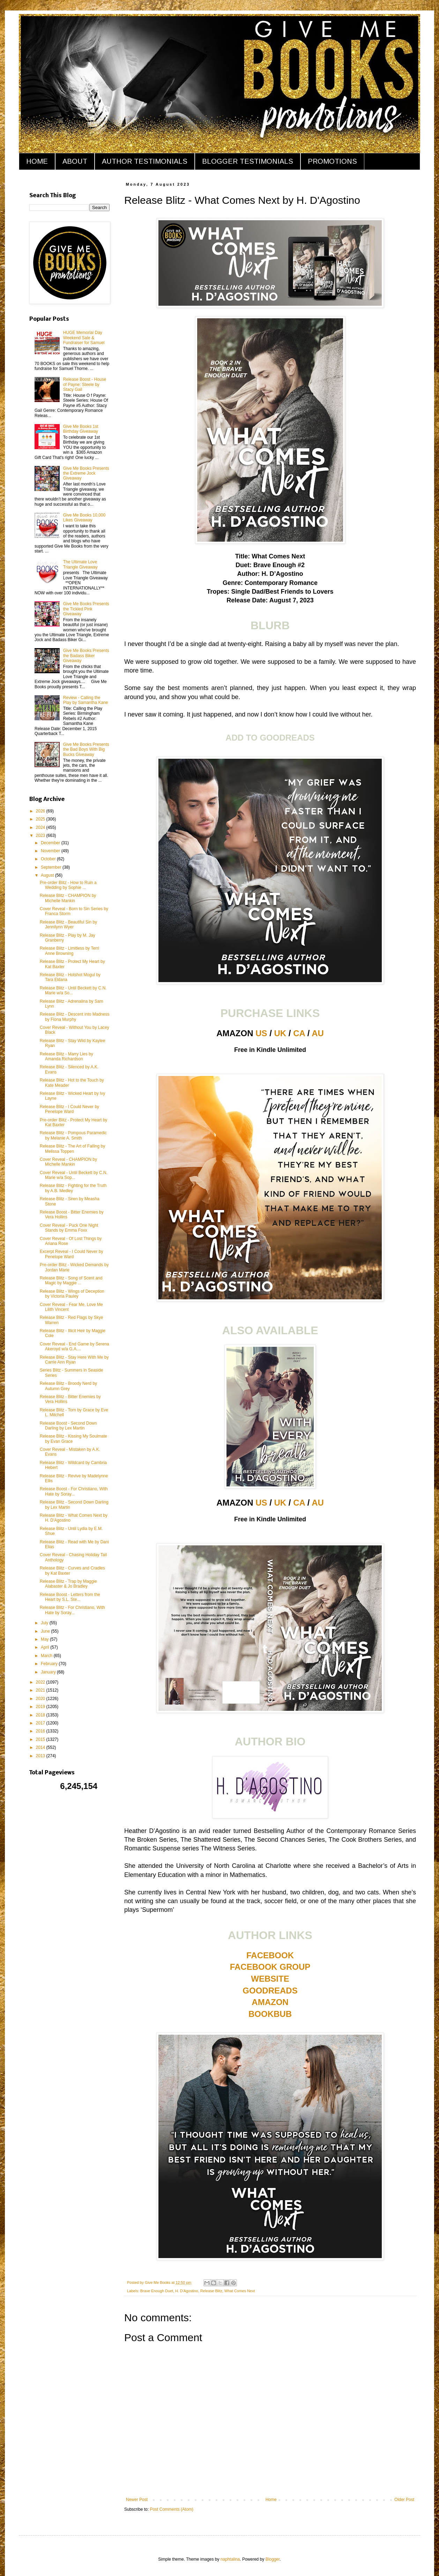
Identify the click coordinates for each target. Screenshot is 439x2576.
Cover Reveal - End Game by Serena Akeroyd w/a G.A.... (74, 1346)
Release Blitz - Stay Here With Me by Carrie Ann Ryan (74, 1360)
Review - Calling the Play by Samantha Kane (85, 700)
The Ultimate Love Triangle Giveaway (80, 564)
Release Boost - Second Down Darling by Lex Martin (68, 1426)
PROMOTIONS (332, 161)
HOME (37, 161)
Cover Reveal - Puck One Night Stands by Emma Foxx (69, 1228)
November (51, 850)
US (261, 1033)
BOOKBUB (270, 2014)
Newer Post (137, 2499)
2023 (41, 835)
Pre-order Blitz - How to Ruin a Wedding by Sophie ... (68, 885)
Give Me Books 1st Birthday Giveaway (80, 429)
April (45, 1647)
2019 (41, 1706)
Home (271, 2499)
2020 (41, 1698)
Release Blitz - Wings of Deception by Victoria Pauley (72, 1294)
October (49, 858)
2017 (41, 1723)
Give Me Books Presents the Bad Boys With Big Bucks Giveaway (86, 749)
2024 (41, 827)
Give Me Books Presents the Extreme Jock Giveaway (86, 473)
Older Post (404, 2499)
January (49, 1672)
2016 (41, 1731)
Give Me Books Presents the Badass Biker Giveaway (86, 655)
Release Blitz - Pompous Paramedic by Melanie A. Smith (73, 1135)
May (45, 1639)
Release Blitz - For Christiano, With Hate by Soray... (72, 1610)
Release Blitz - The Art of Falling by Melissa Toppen (72, 1148)
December (51, 842)
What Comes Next (239, 2291)
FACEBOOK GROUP (270, 1967)
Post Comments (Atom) (171, 2509)
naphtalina (230, 2559)
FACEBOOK (270, 1955)
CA (299, 1033)
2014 (41, 1747)
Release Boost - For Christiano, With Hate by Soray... (74, 1491)
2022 (41, 1682)
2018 (41, 1715)
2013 (41, 1755)
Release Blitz (211, 2291)
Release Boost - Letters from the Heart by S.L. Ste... (70, 1597)
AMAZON (270, 2002)
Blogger (273, 2559)
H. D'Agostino (186, 2291)
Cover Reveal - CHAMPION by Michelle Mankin (68, 1162)
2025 (41, 819)
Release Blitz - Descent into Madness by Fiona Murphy (74, 1017)
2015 (41, 1739)
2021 (41, 1690)
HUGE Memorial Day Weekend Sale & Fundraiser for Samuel (84, 337)
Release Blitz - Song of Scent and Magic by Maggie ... (71, 1280)
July (45, 1622)
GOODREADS (270, 1990)
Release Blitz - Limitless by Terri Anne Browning (69, 951)
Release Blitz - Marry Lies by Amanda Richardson (66, 1056)
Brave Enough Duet (156, 2291)
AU (318, 1033)
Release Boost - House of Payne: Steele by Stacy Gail (84, 384)
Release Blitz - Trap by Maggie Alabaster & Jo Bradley (68, 1584)
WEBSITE (270, 1978)
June (46, 1631)
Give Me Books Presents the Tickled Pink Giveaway (86, 608)
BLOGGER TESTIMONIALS (247, 161)
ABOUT (74, 161)
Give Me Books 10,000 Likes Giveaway (84, 517)
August (48, 875)
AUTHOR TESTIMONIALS (144, 161)
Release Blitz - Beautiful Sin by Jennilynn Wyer (68, 924)
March (47, 1655)
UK (280, 1033)
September (51, 867)
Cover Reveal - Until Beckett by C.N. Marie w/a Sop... (73, 1175)
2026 (41, 811)
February (50, 1663)
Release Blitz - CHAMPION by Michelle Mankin (68, 898)
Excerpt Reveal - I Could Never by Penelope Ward (71, 1254)
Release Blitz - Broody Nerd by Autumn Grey (68, 1386)
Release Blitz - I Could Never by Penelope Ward (69, 1109)
